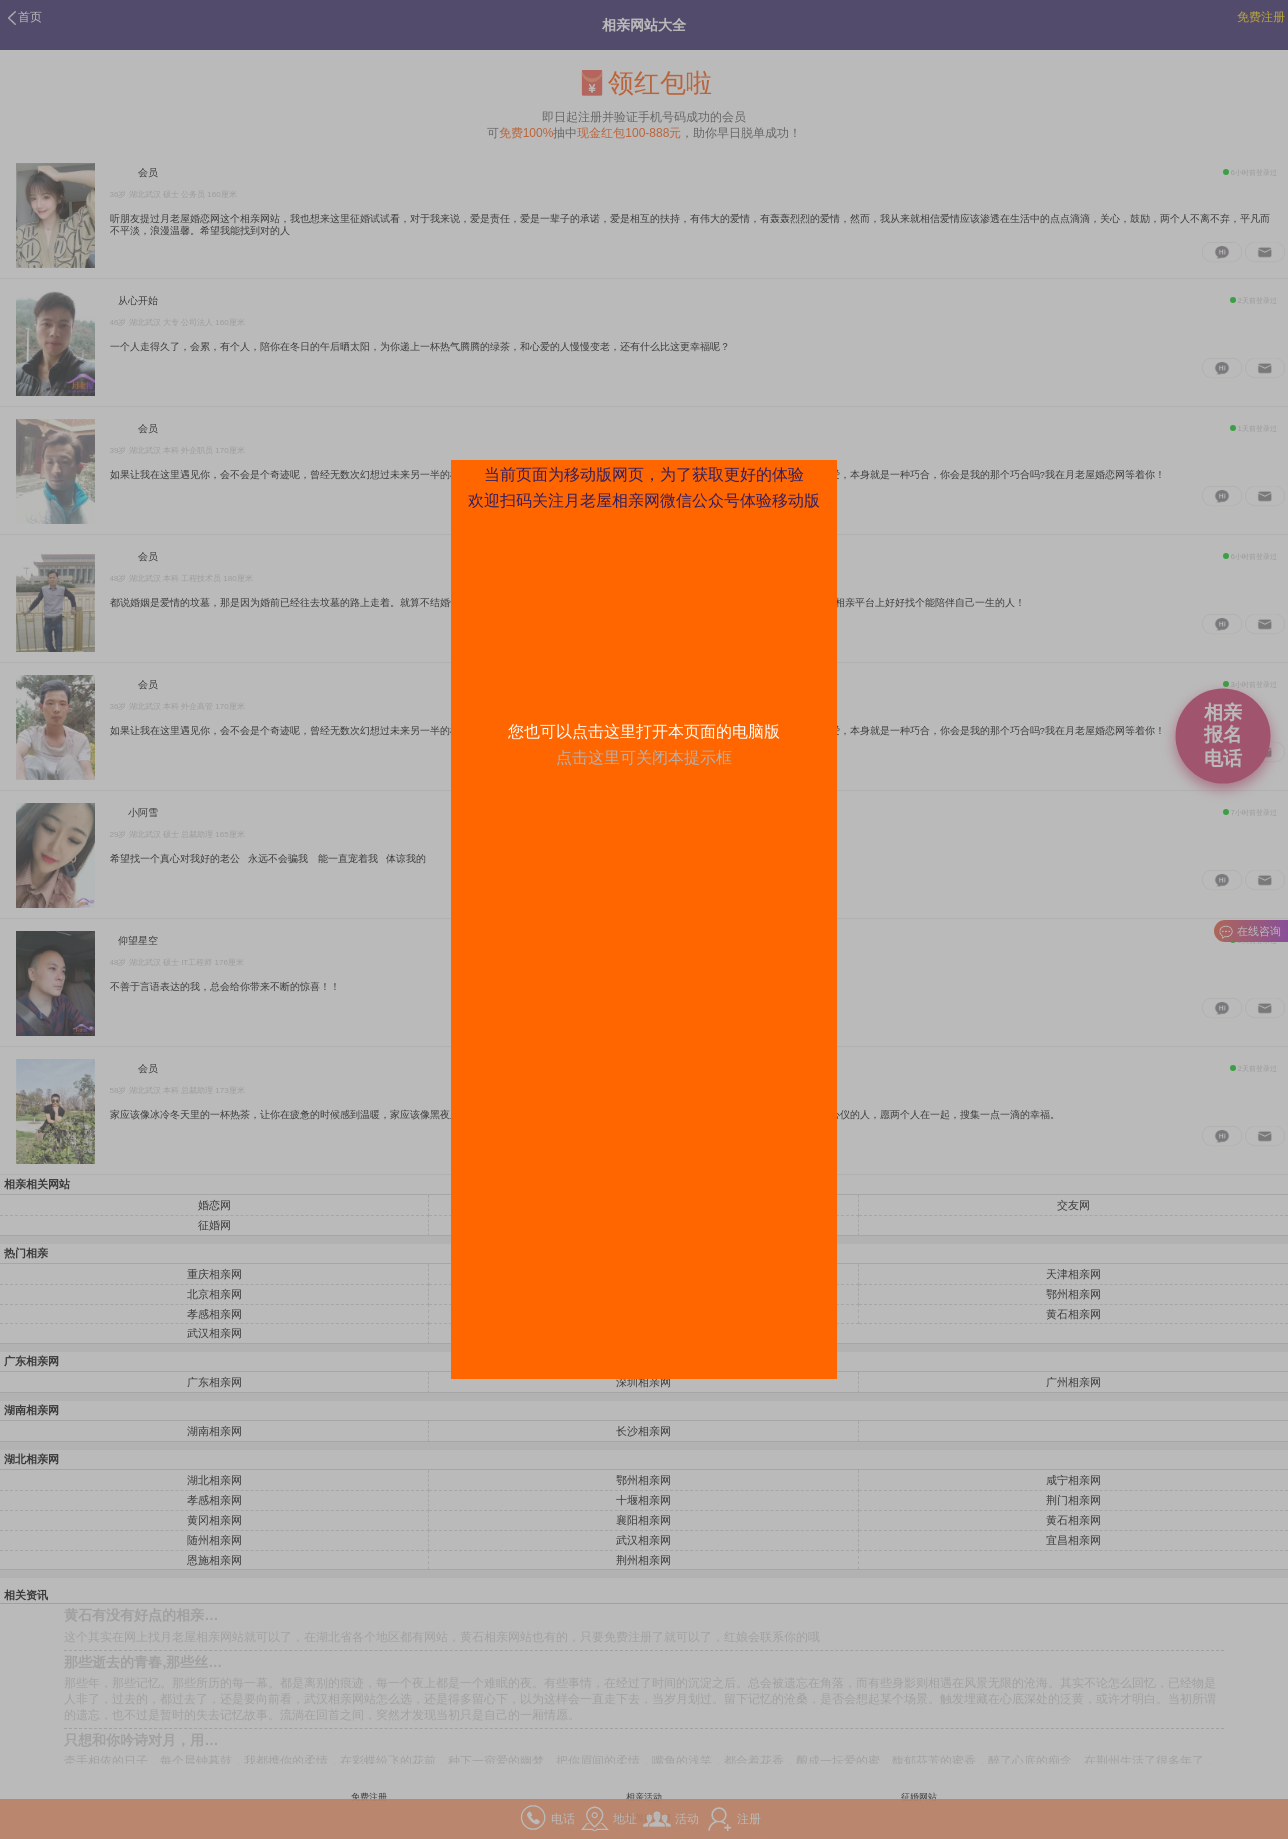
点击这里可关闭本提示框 (644, 757)
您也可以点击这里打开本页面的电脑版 (644, 731)
